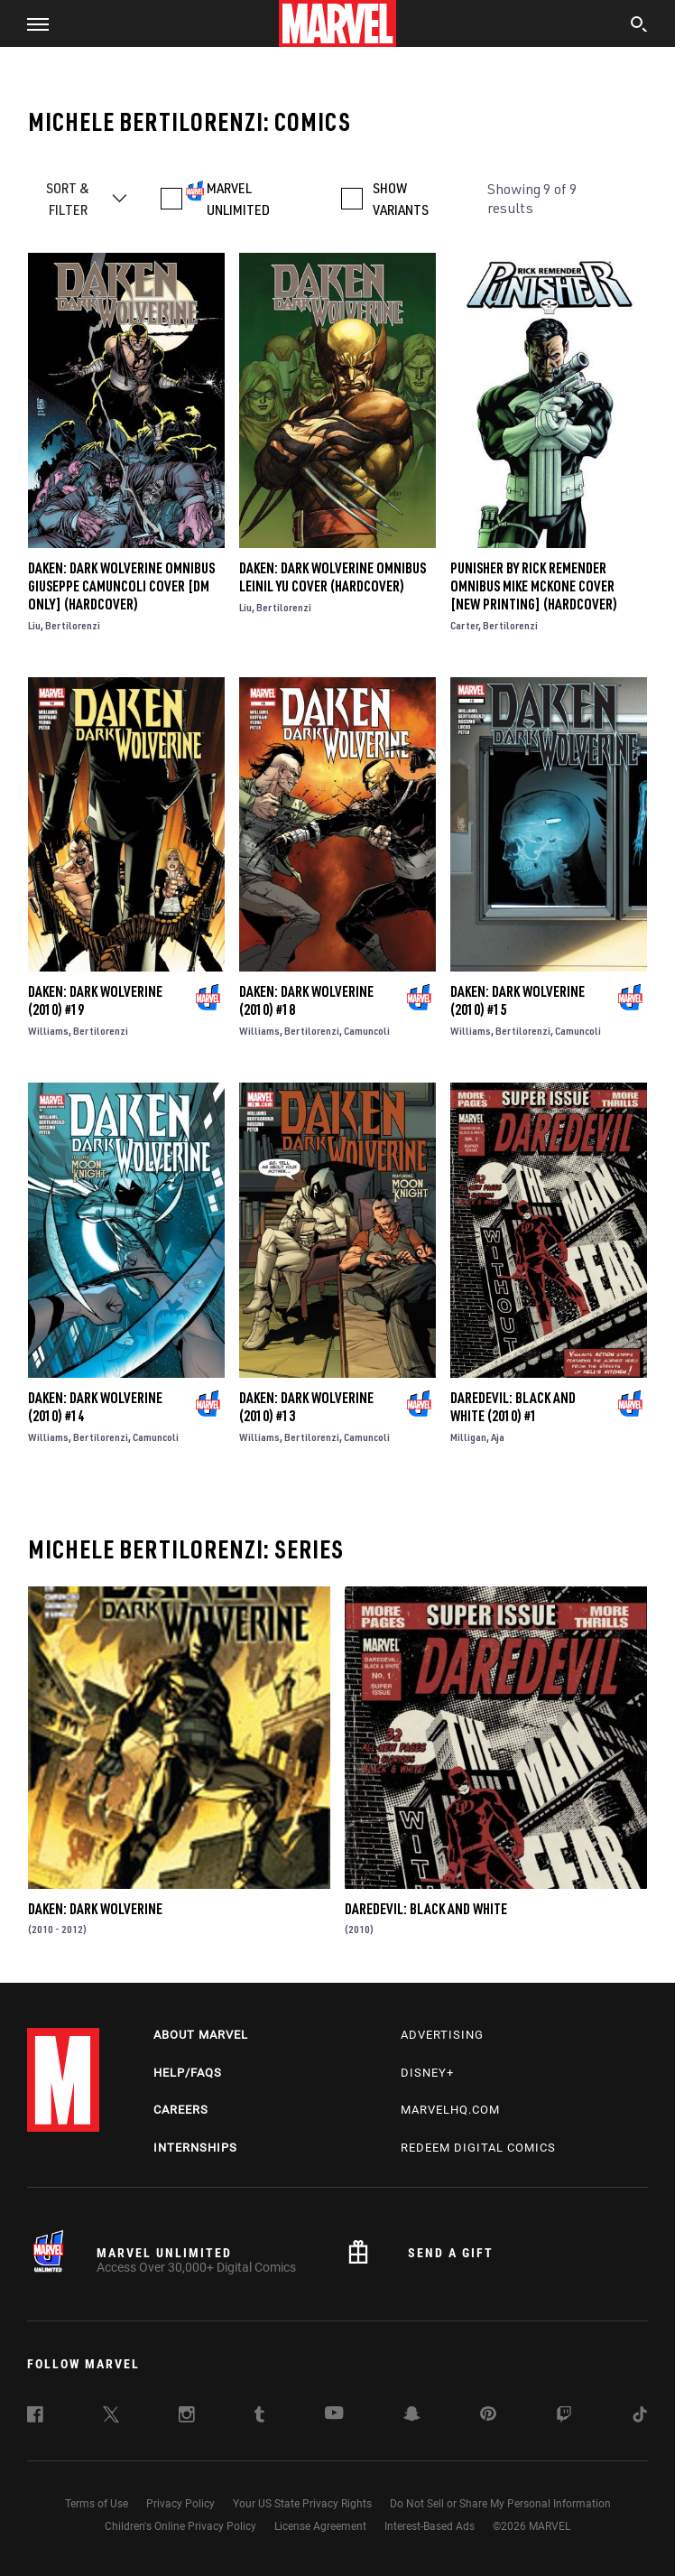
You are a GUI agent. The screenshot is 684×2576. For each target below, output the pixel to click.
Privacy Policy (180, 2503)
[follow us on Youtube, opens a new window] (334, 2414)
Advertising (442, 2034)
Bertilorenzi (72, 625)
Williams (48, 1030)
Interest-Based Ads (429, 2526)
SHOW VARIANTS (401, 199)
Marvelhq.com (450, 2109)
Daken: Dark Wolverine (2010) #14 (95, 1407)
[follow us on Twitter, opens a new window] (111, 2417)
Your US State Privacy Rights (302, 2503)
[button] (31, 23)
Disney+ (427, 2072)
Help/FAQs (187, 2072)
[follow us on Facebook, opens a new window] (35, 2417)
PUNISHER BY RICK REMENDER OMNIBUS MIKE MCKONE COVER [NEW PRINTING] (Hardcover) (533, 586)
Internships (195, 2147)
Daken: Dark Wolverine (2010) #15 (517, 1000)
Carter (464, 625)
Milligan (468, 1437)
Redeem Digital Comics (478, 2147)
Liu (34, 625)
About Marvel (200, 2034)
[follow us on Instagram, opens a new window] (187, 2417)
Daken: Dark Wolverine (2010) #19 (95, 1000)
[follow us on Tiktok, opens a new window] (640, 2417)
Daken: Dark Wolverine (95, 1909)
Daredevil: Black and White (426, 1909)
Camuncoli (367, 1030)
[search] (639, 26)
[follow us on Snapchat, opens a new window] (412, 2416)
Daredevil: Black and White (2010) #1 (513, 1407)
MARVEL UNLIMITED (238, 199)
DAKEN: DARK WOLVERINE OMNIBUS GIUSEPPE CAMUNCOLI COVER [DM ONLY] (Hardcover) (121, 586)
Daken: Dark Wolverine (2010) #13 (306, 1407)
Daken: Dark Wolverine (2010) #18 (306, 1000)
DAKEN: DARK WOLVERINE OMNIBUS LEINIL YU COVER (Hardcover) (332, 577)
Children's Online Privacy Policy (180, 2526)
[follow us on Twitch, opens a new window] (564, 2417)
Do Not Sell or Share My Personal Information (500, 2503)
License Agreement (320, 2526)
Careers (180, 2109)
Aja (497, 1437)
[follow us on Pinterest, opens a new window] (488, 2415)
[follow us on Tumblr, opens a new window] (259, 2417)
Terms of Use (96, 2503)
